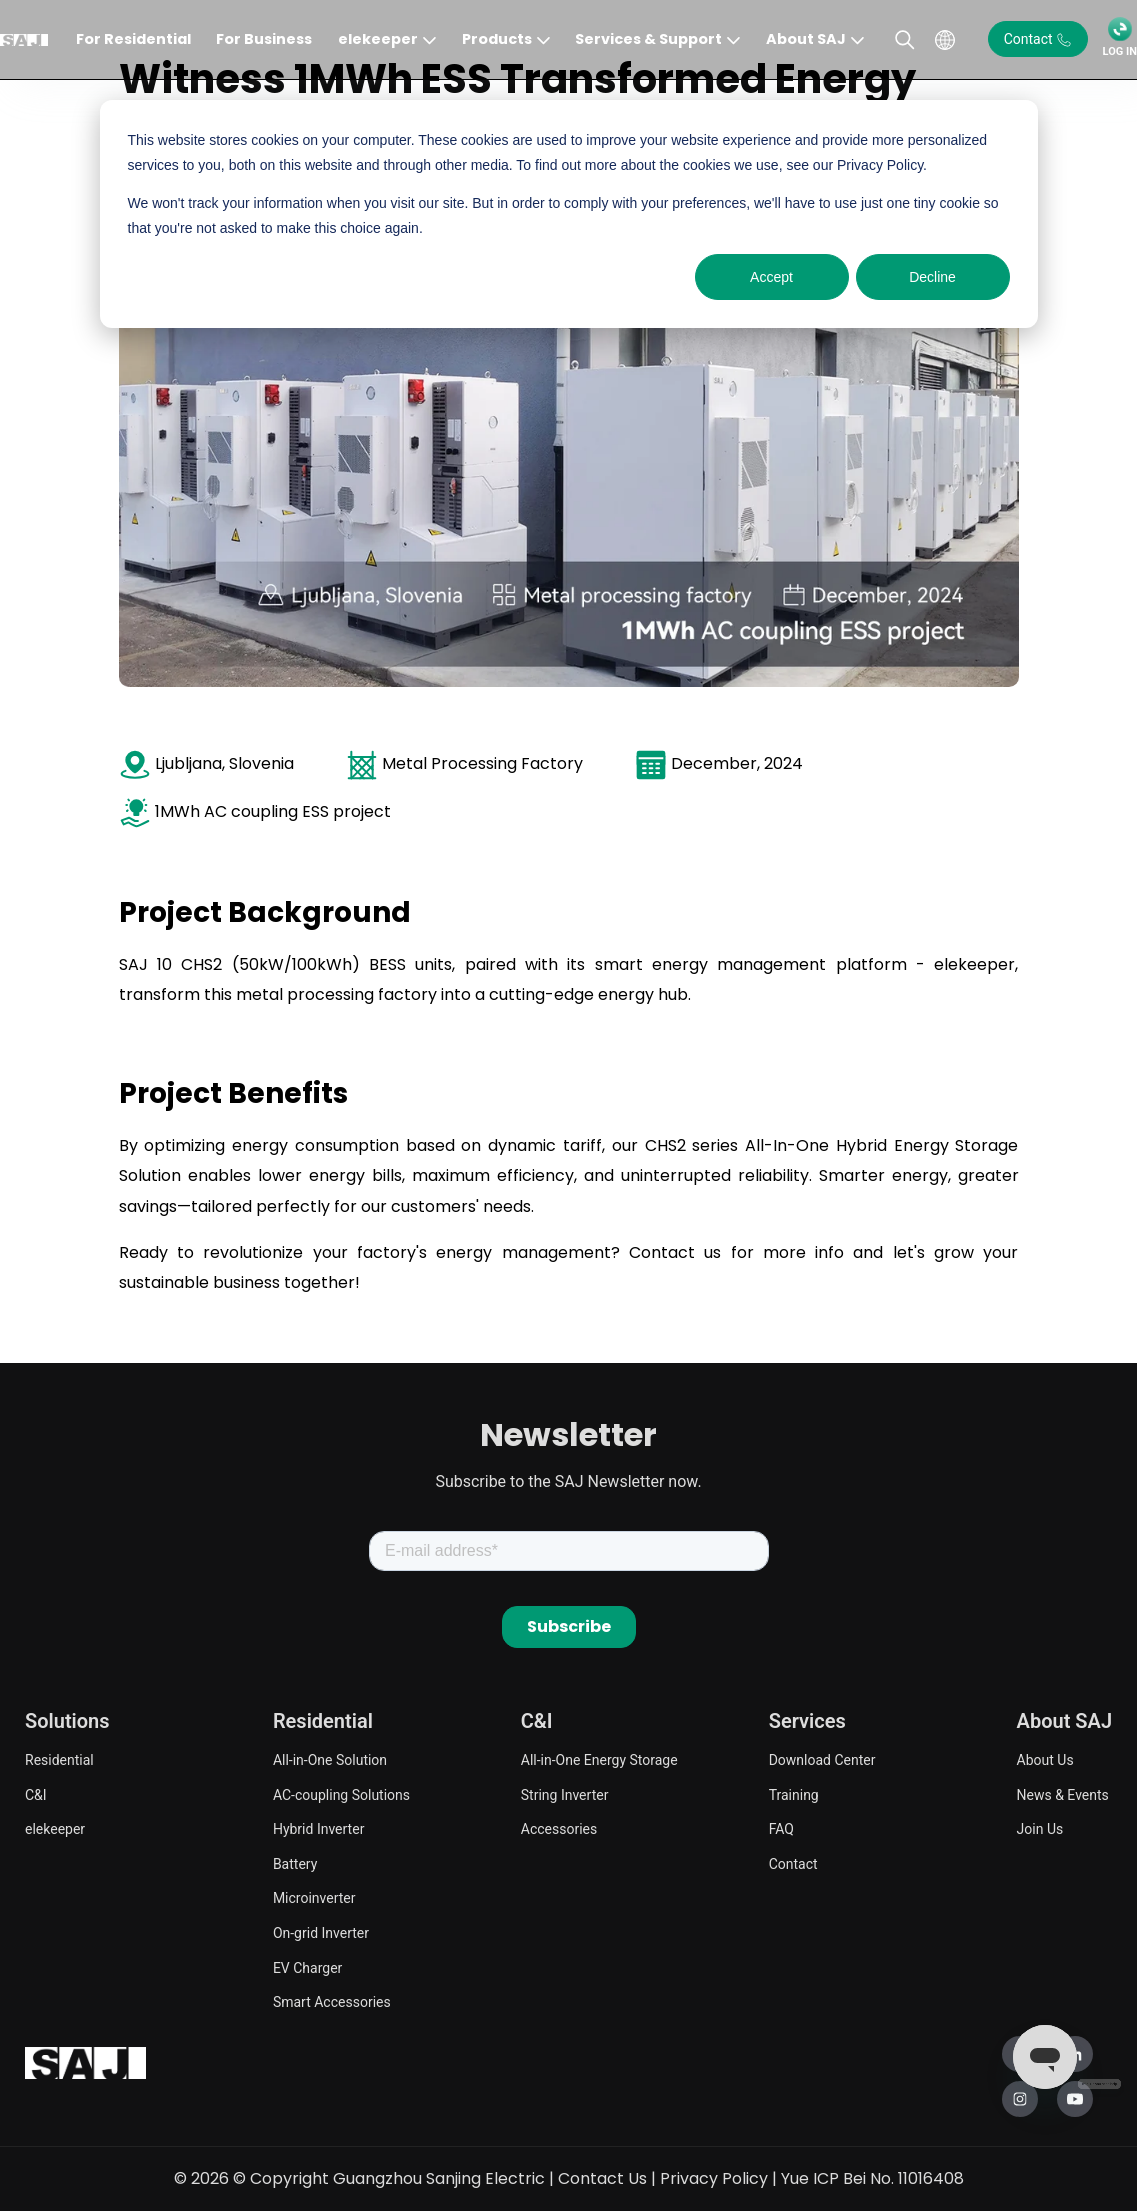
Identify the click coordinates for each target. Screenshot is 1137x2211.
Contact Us (602, 2178)
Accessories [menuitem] (559, 1829)
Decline (932, 277)
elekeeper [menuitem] (55, 1829)
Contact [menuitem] (793, 1864)
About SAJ (806, 39)
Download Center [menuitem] (822, 1760)
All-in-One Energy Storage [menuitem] (599, 1760)
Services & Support (648, 39)
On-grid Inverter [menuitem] (321, 1933)
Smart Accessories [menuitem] (332, 2002)
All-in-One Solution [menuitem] (330, 1760)
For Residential (133, 39)
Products (497, 39)
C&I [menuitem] (36, 1795)
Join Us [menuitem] (1040, 1829)
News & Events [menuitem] (1063, 1795)
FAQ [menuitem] (781, 1829)
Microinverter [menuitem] (314, 1898)
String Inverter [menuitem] (565, 1795)
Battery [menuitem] (295, 1864)
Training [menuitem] (794, 1795)
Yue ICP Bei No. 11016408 (872, 2178)
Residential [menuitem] (59, 1760)
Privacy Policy (714, 2178)
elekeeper (378, 39)
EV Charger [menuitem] (307, 1968)
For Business (264, 39)
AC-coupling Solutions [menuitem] (341, 1795)
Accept (771, 277)
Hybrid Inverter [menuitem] (318, 1829)
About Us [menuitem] (1045, 1760)
